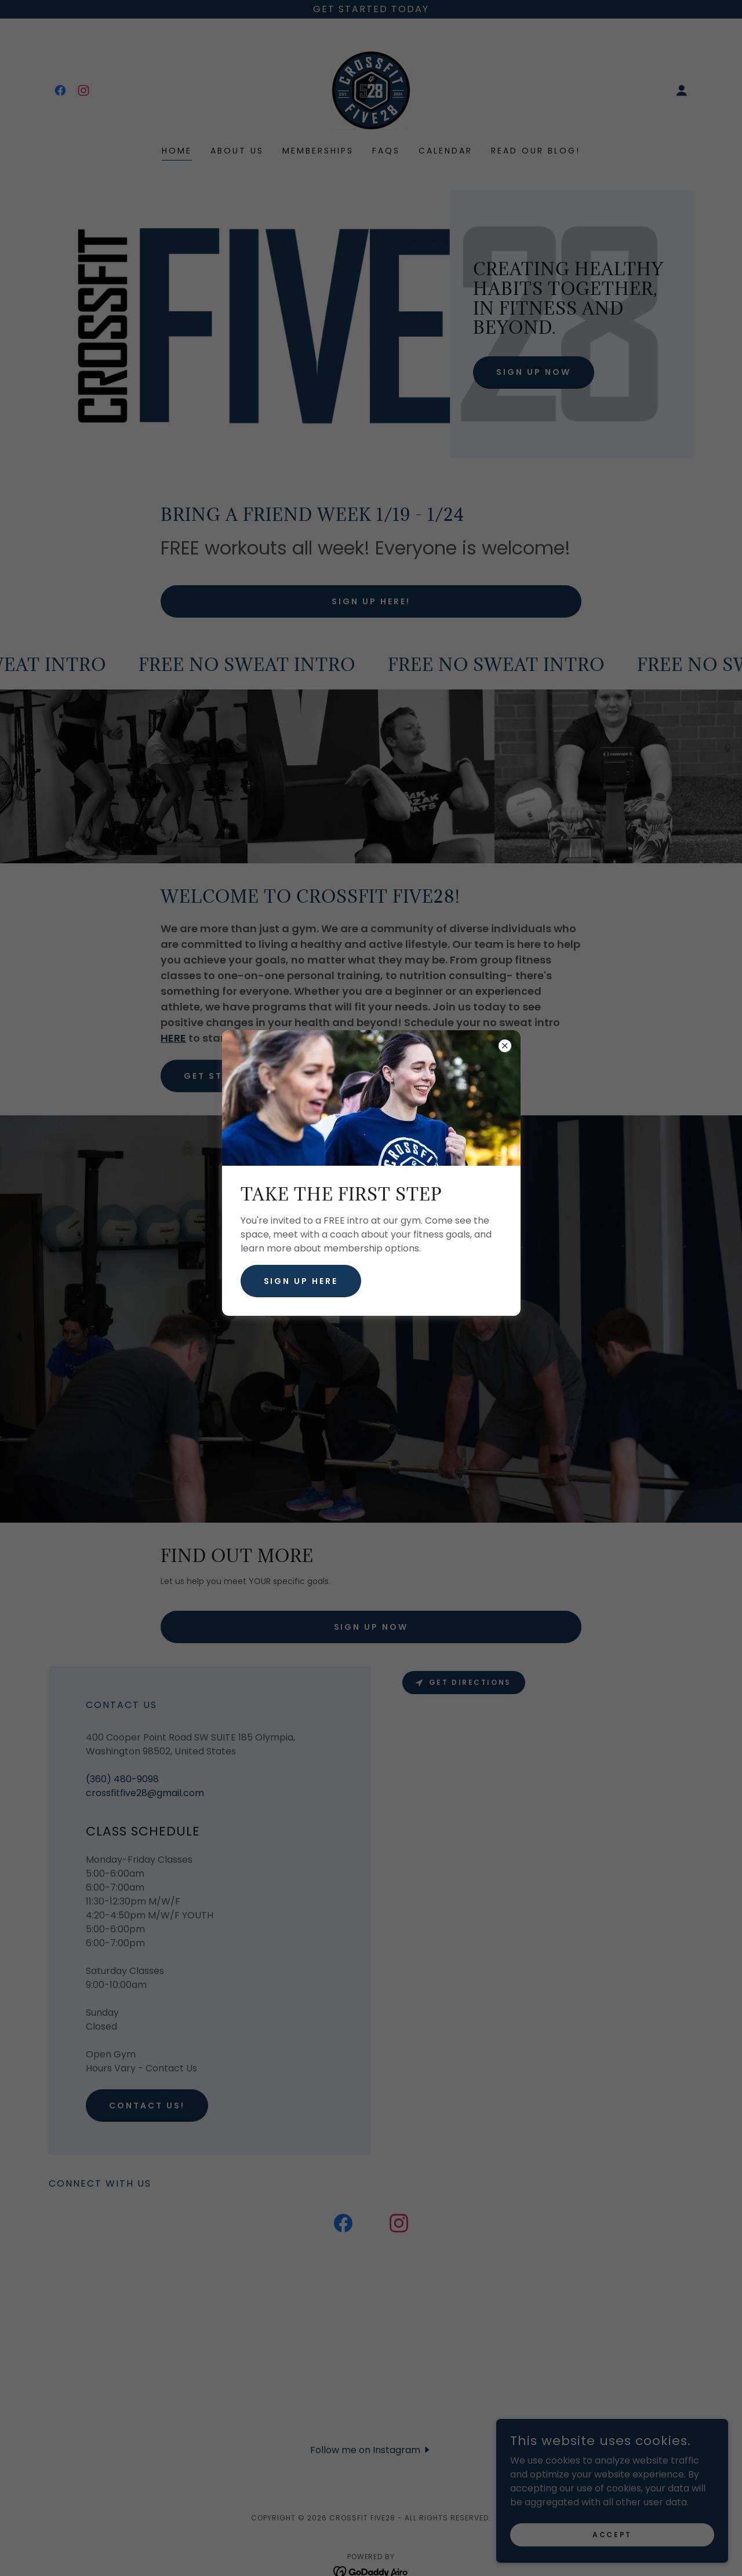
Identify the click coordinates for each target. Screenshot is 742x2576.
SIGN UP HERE (301, 1281)
